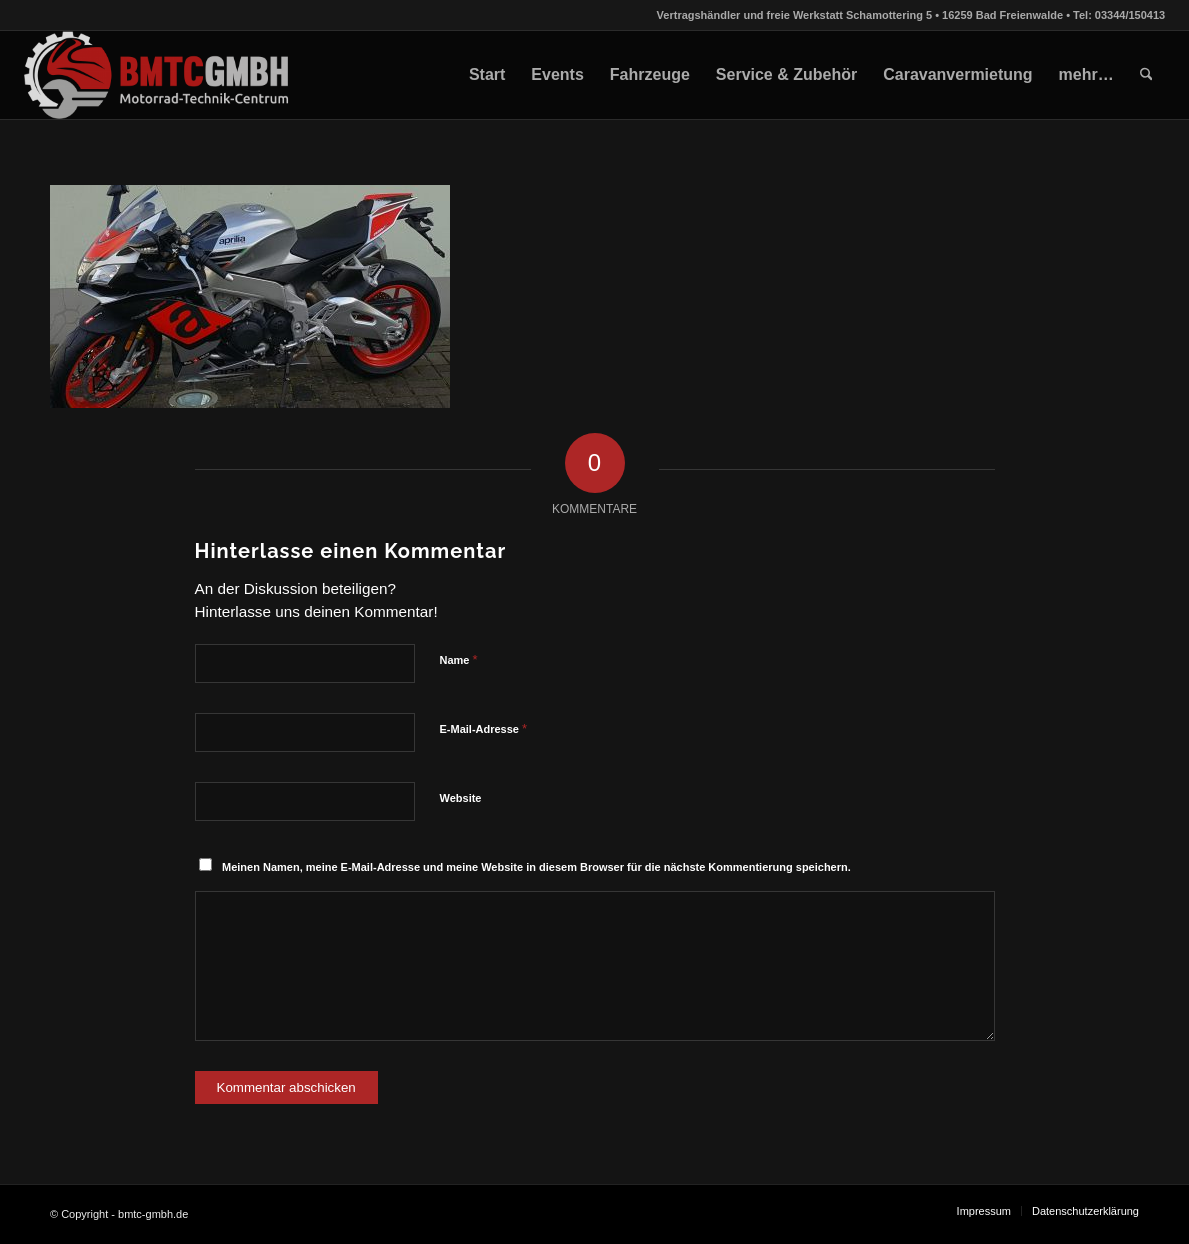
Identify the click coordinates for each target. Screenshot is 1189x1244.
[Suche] (1146, 75)
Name (459, 659)
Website (461, 798)
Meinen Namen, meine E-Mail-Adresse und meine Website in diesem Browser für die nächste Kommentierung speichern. (536, 867)
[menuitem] (487, 75)
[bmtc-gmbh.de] (157, 75)
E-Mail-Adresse (484, 728)
